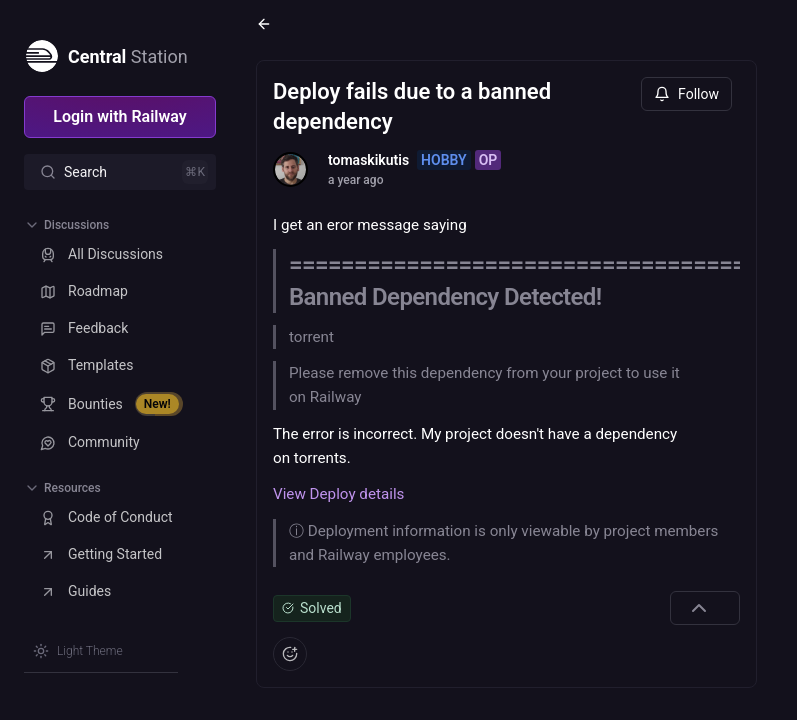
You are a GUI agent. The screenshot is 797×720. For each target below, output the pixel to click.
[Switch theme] (78, 651)
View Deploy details (338, 494)
